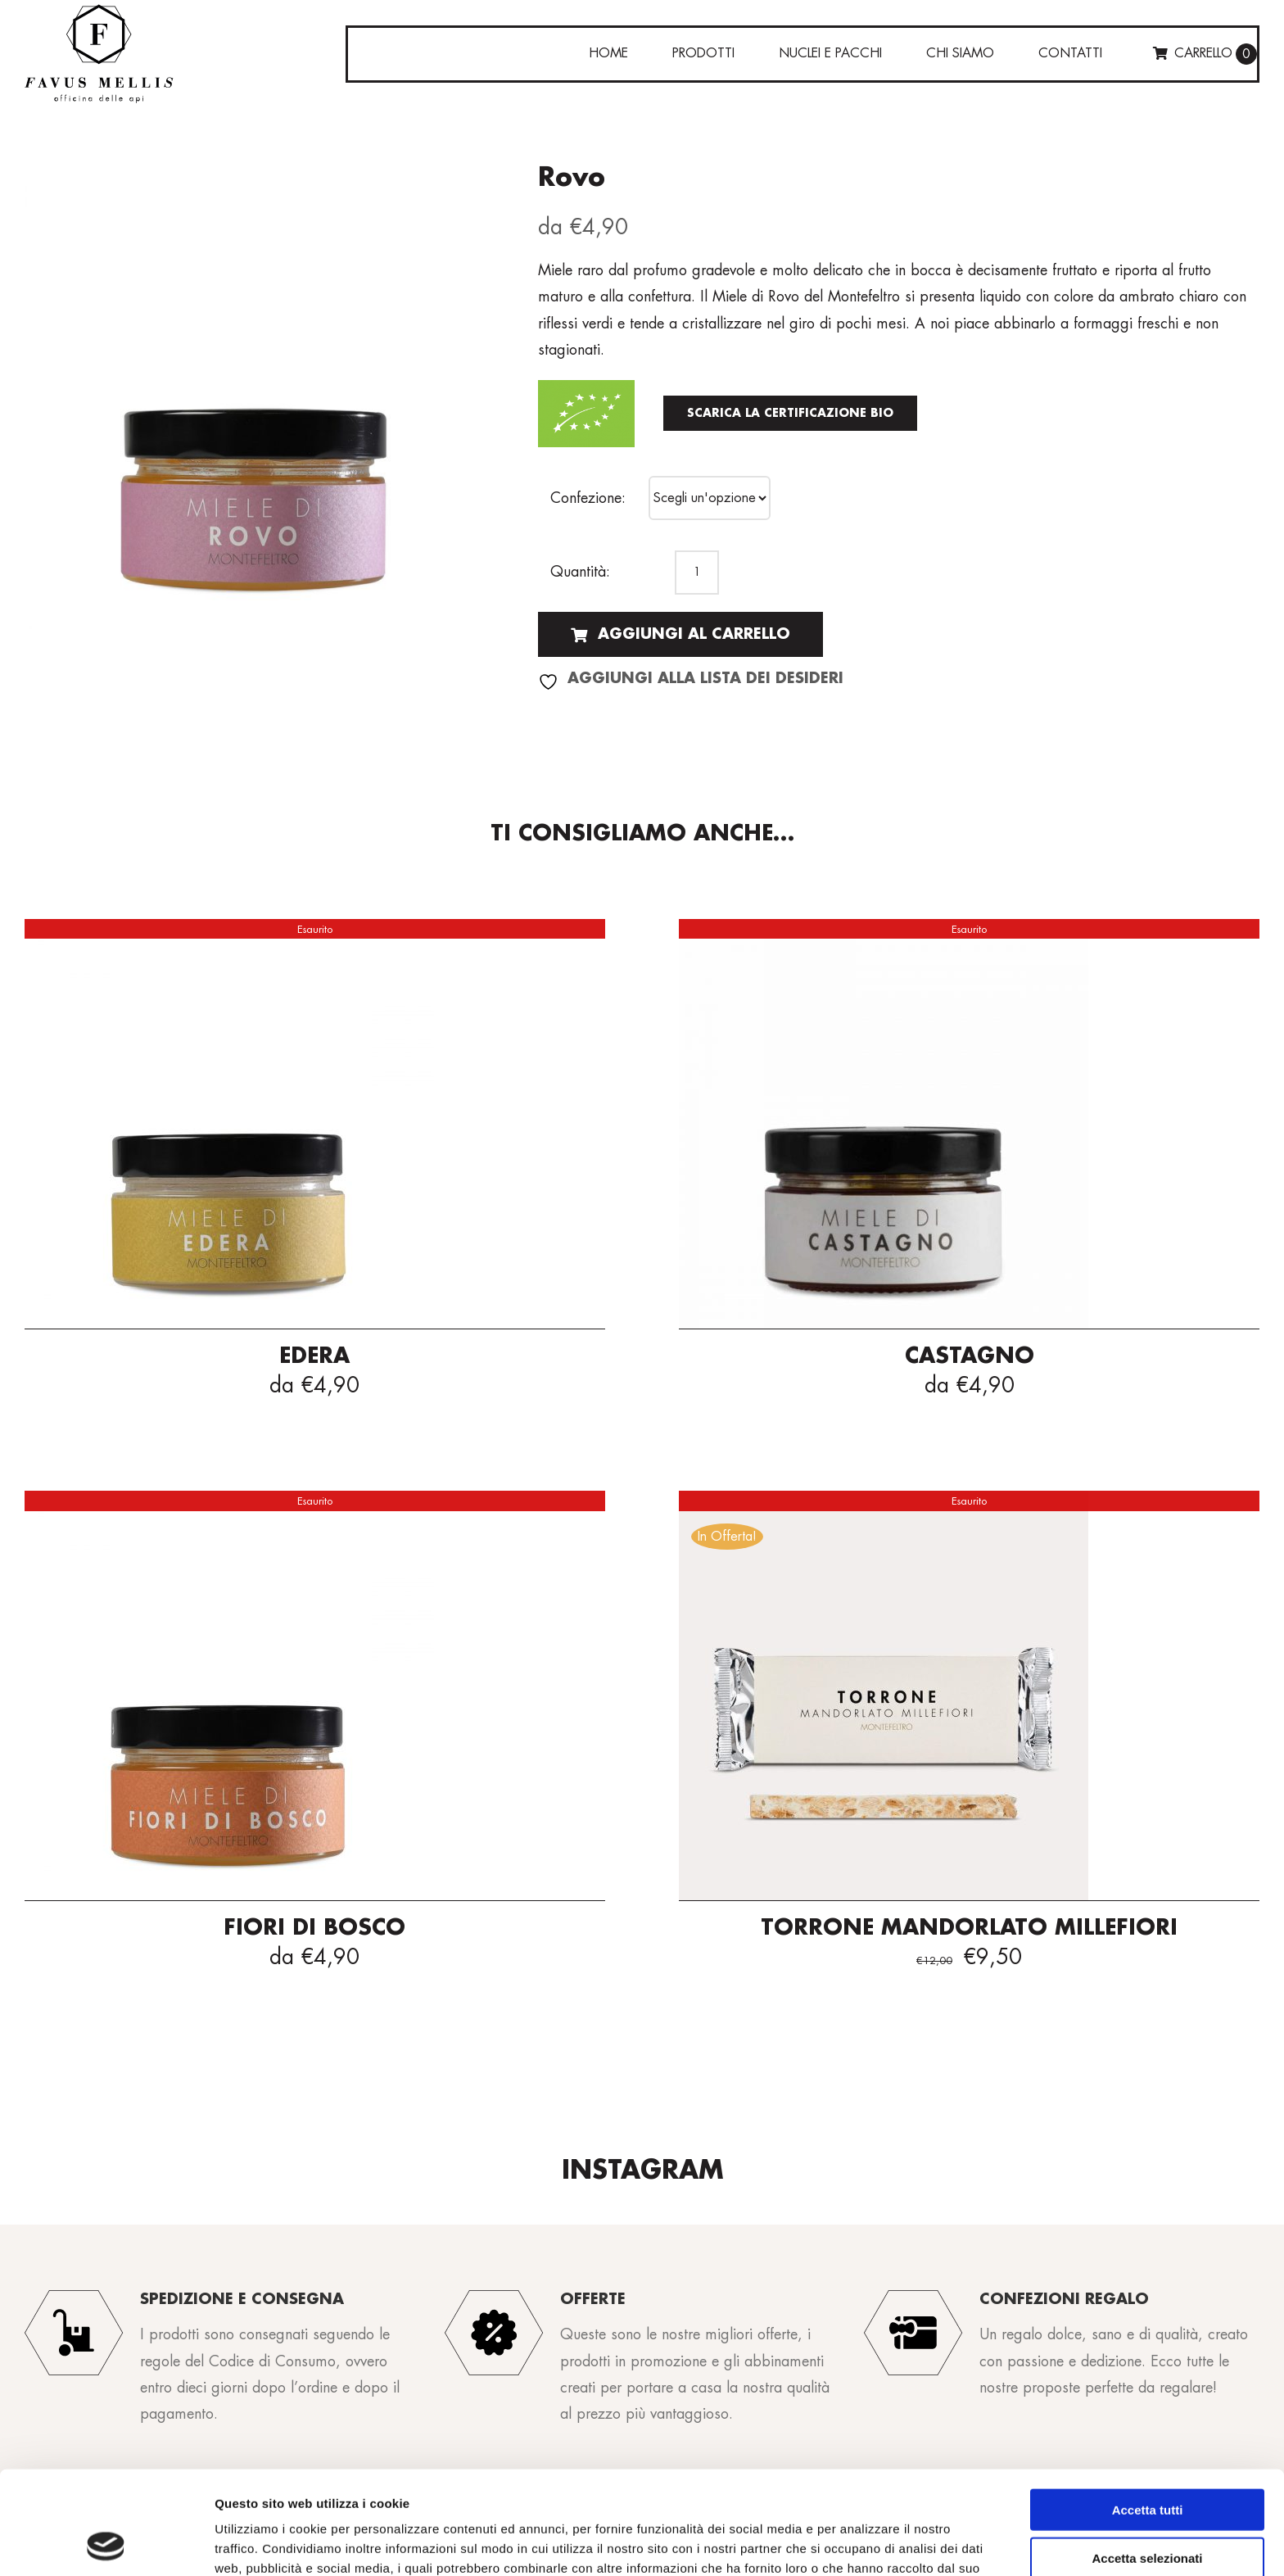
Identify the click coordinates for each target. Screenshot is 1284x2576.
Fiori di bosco (314, 1928)
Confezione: (588, 498)
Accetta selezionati (1147, 2461)
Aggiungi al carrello (680, 634)
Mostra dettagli (861, 2544)
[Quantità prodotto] (697, 572)
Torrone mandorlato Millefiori (969, 1928)
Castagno (969, 1356)
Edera (314, 1356)
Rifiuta (1147, 2508)
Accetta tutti (1147, 2413)
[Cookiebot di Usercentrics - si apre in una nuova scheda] (106, 2544)
